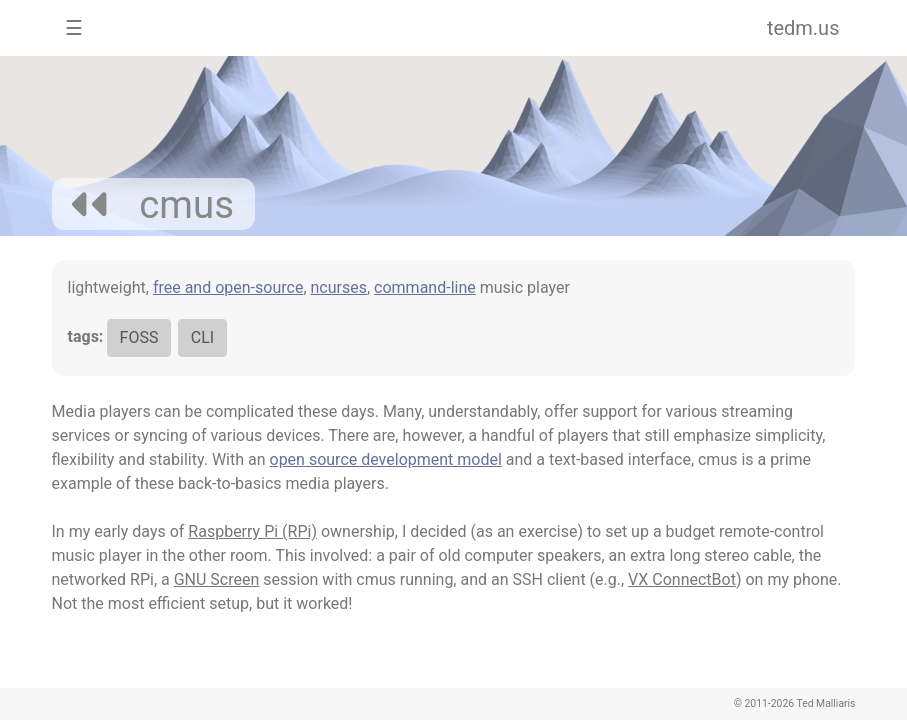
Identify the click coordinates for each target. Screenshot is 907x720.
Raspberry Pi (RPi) (252, 531)
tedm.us (803, 28)
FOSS (139, 337)
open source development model (386, 459)
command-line (425, 287)
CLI (202, 337)
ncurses (339, 287)
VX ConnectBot (682, 579)
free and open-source (228, 287)
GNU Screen (217, 579)
